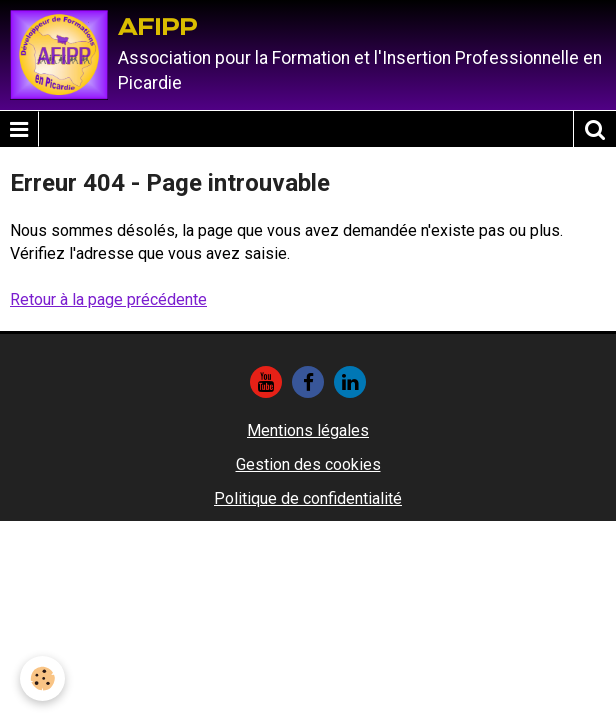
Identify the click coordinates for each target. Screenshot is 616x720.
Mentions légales (308, 430)
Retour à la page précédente (108, 299)
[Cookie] (42, 678)
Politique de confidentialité (308, 498)
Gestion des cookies (308, 464)
